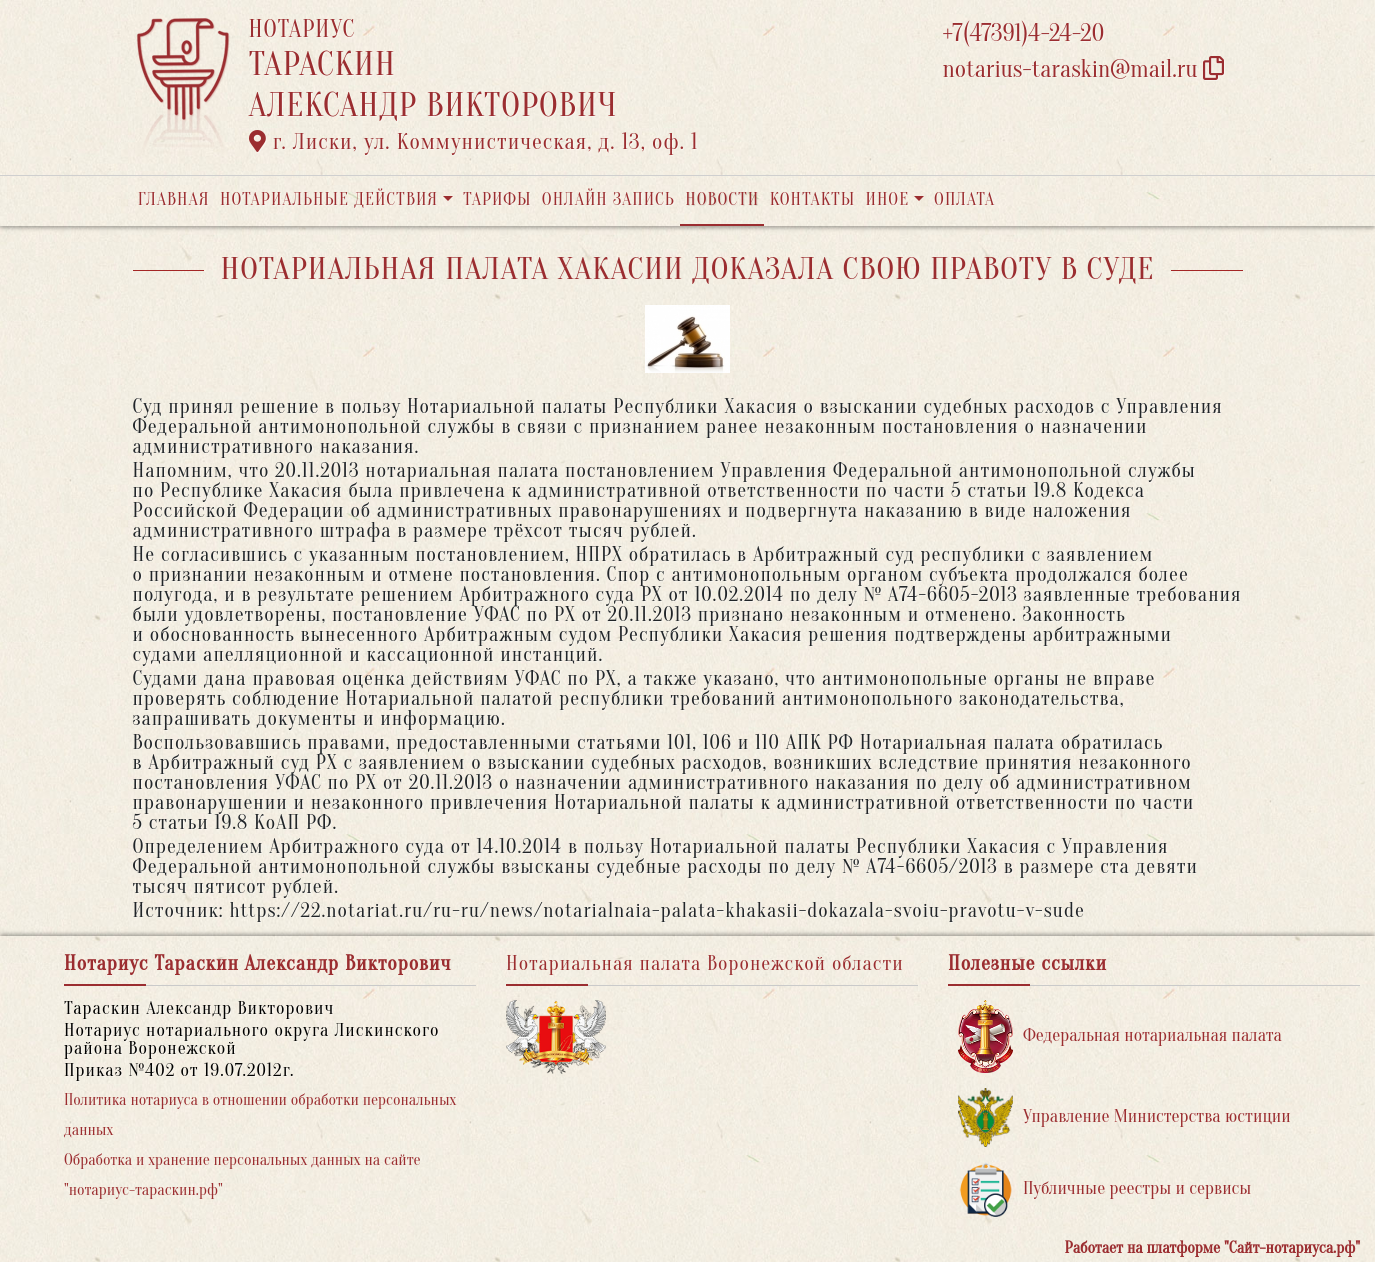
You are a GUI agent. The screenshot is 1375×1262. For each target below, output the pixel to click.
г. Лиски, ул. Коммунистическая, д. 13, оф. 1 (474, 142)
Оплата (964, 199)
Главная (174, 199)
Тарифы (497, 199)
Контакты (812, 199)
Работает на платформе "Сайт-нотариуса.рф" (1212, 1248)
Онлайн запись (608, 199)
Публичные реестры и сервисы (1104, 1189)
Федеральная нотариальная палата (1120, 1036)
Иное (887, 199)
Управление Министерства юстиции (1124, 1117)
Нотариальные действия (329, 199)
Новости (722, 199)
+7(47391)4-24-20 (1024, 33)
